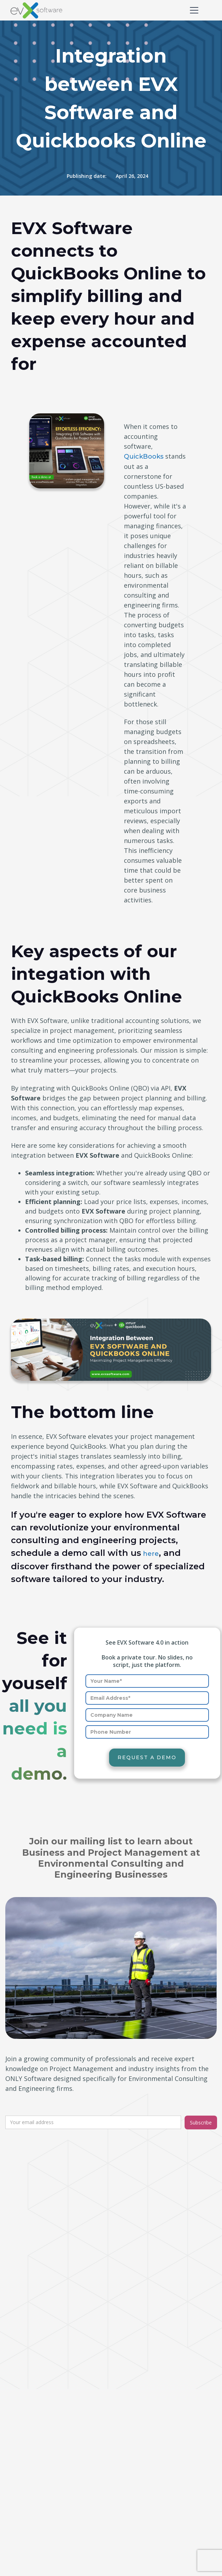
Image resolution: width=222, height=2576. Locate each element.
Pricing (128, 2474)
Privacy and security (39, 2564)
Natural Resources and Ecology (163, 2404)
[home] (28, 10)
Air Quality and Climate (151, 2432)
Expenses (25, 2395)
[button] (193, 10)
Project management (42, 2438)
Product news (31, 2367)
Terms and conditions (42, 2550)
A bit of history (32, 2536)
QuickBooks (143, 456)
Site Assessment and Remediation (148, 2385)
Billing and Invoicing (39, 2381)
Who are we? (29, 2521)
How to (21, 2423)
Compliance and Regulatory (158, 2367)
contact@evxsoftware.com (56, 2263)
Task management (38, 2466)
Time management (39, 2480)
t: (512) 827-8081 (33, 2243)
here (150, 1554)
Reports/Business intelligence (53, 2452)
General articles (33, 2409)
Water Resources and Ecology (161, 2418)
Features (131, 2460)
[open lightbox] (111, 1350)
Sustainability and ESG (150, 2446)
